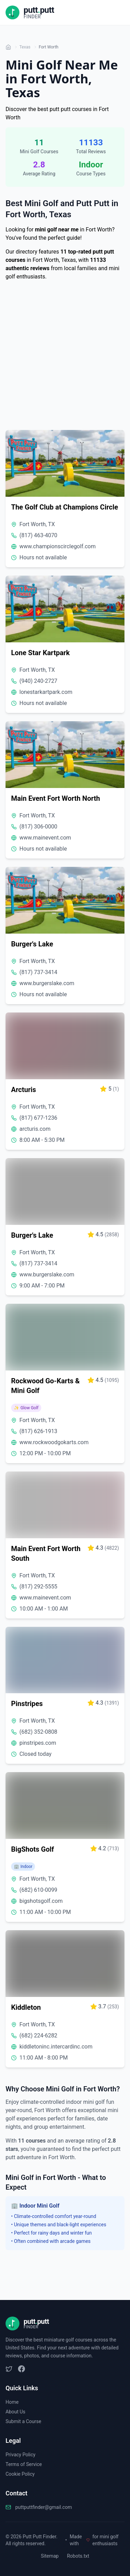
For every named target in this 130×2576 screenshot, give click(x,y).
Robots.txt (78, 2556)
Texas (25, 47)
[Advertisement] (65, 357)
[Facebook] (21, 2368)
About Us (15, 2411)
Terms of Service (24, 2464)
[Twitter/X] (9, 2368)
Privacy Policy (20, 2454)
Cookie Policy (20, 2474)
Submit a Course (23, 2421)
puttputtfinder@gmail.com (43, 2507)
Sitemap (50, 2556)
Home (12, 2402)
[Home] (8, 47)
